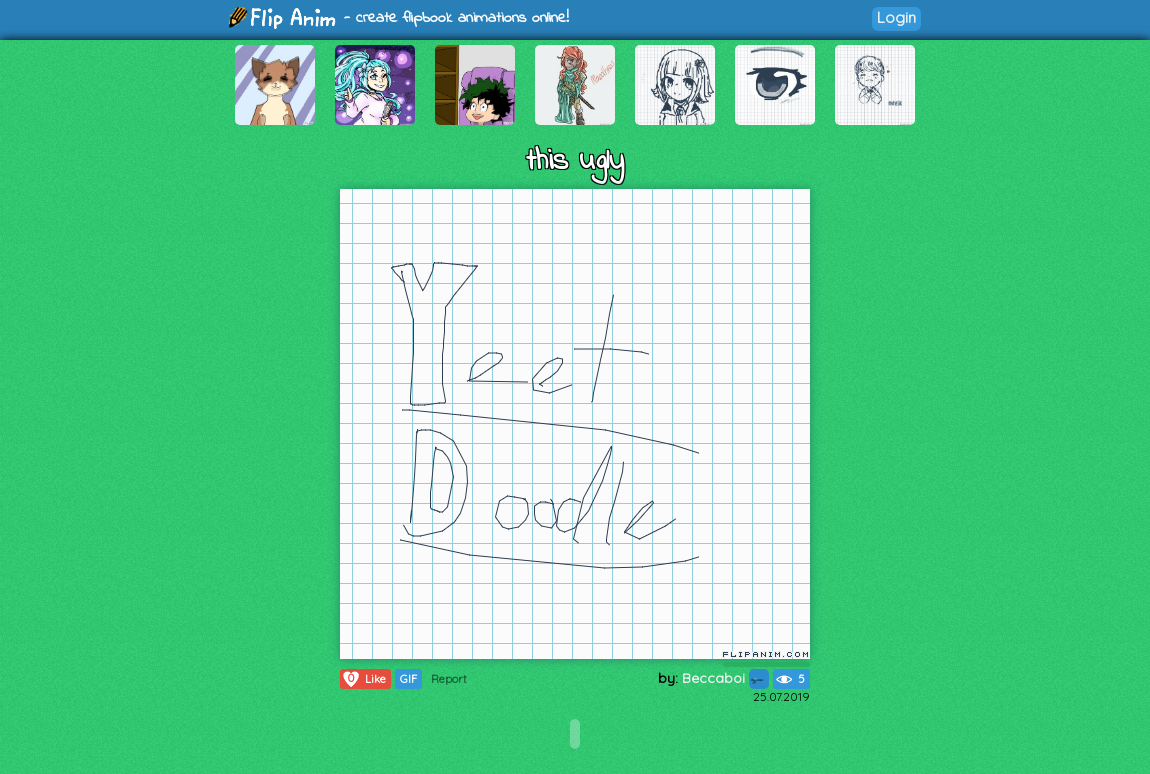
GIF (408, 679)
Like (363, 679)
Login (896, 17)
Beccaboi (725, 678)
